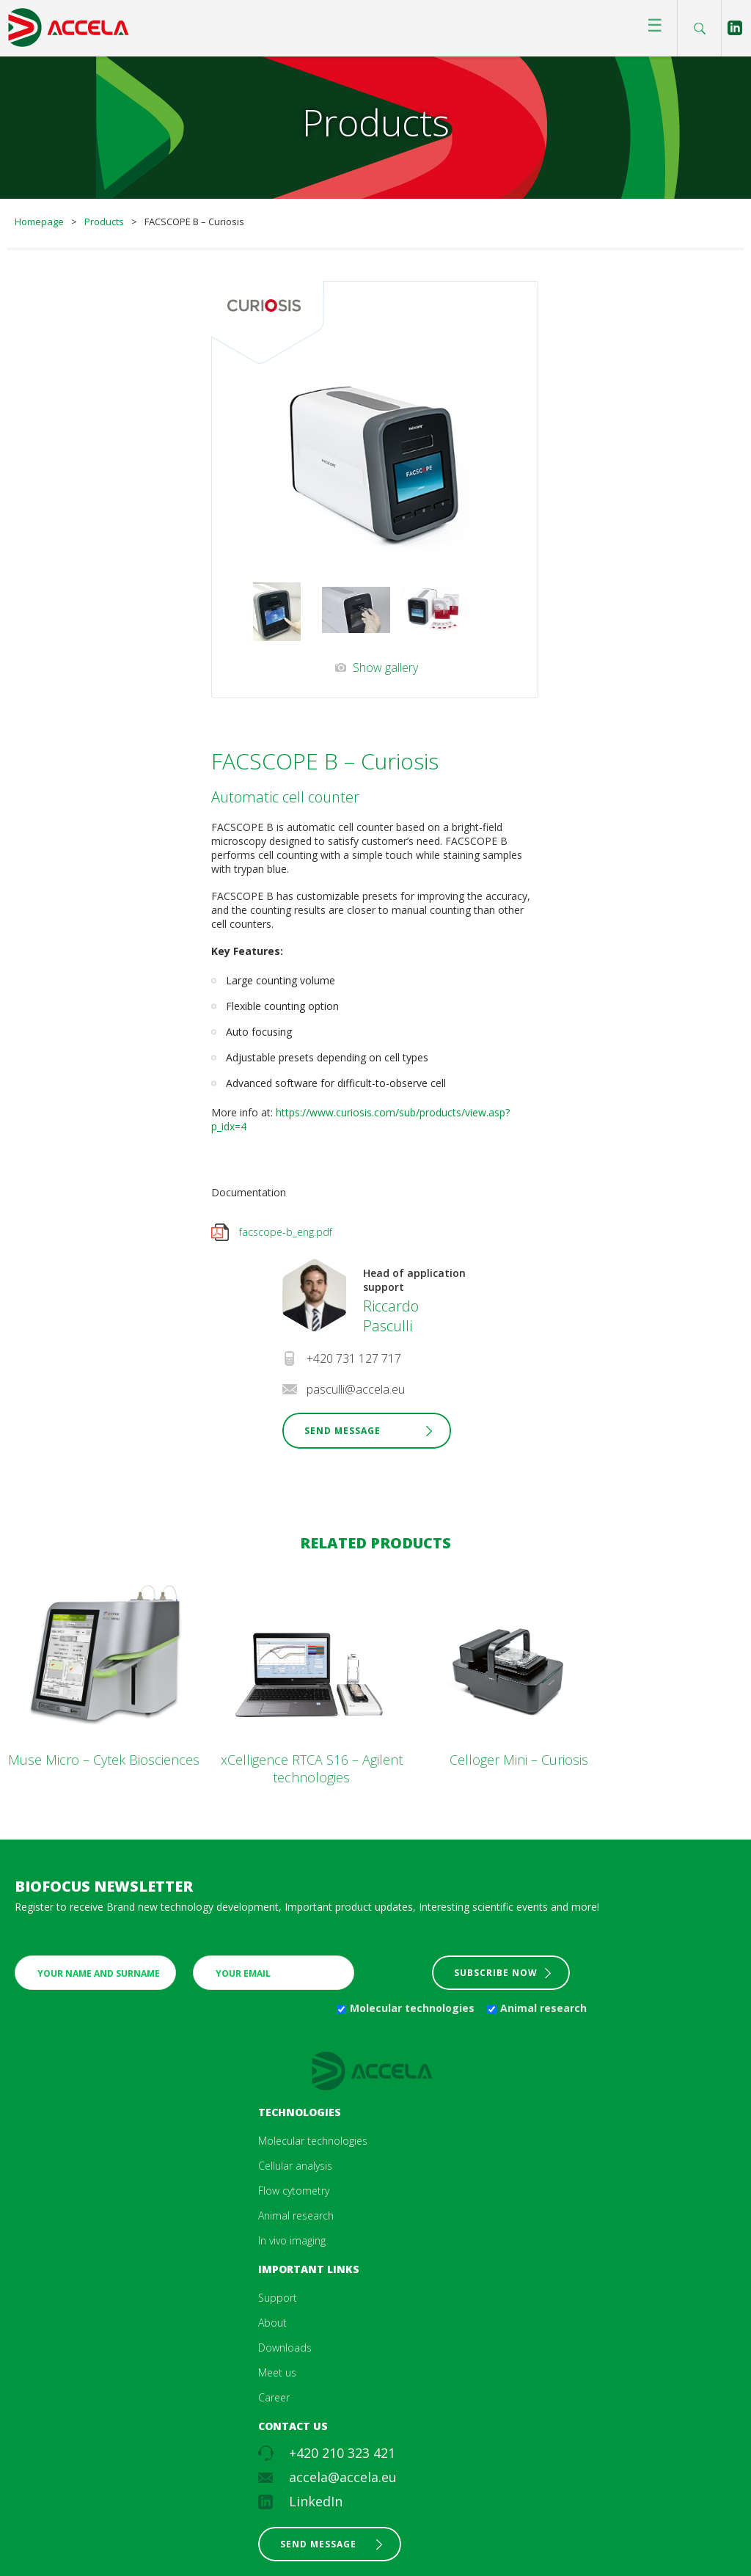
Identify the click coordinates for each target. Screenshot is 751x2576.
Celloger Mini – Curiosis (519, 1759)
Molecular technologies (412, 2008)
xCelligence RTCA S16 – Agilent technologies (312, 1768)
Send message (318, 2544)
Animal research (543, 2008)
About (272, 2323)
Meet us (277, 2372)
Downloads (285, 2347)
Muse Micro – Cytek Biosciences (103, 1759)
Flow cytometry (293, 2191)
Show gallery (385, 667)
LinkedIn (315, 2501)
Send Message (342, 1430)
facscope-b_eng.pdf (285, 1232)
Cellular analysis (295, 2166)
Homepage (39, 221)
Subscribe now (496, 1972)
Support (277, 2298)
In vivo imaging (292, 2240)
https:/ (291, 1112)
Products (104, 221)
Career (274, 2397)
